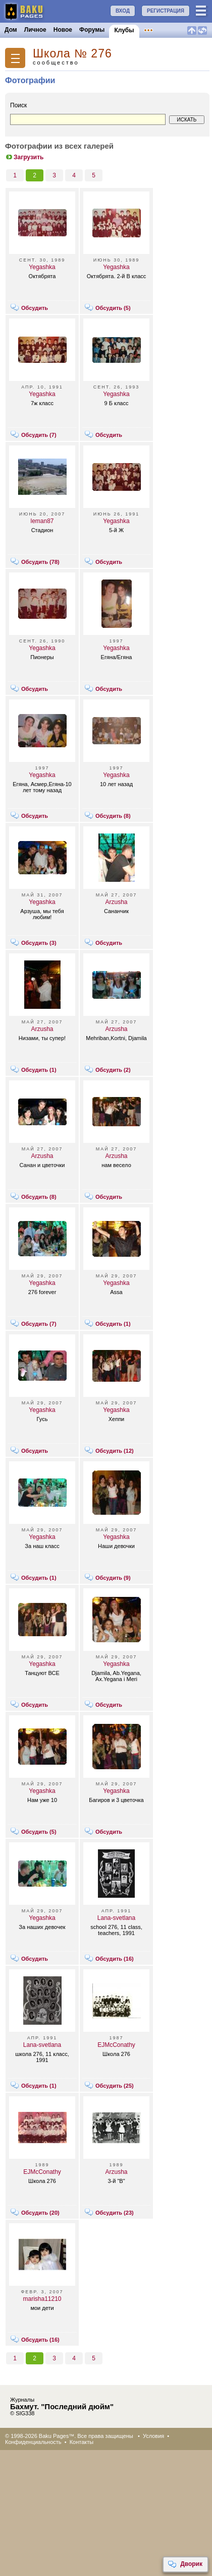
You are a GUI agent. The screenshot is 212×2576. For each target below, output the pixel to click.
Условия (153, 2436)
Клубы (124, 30)
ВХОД (123, 11)
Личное (35, 29)
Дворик (185, 2564)
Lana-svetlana (116, 1917)
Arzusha (116, 902)
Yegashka (42, 267)
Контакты (82, 2442)
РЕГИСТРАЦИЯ (165, 11)
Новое (63, 29)
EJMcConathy (116, 2044)
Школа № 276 (72, 53)
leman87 (42, 521)
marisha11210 (42, 2298)
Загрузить (24, 157)
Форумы (91, 29)
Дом (11, 29)
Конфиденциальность (33, 2442)
